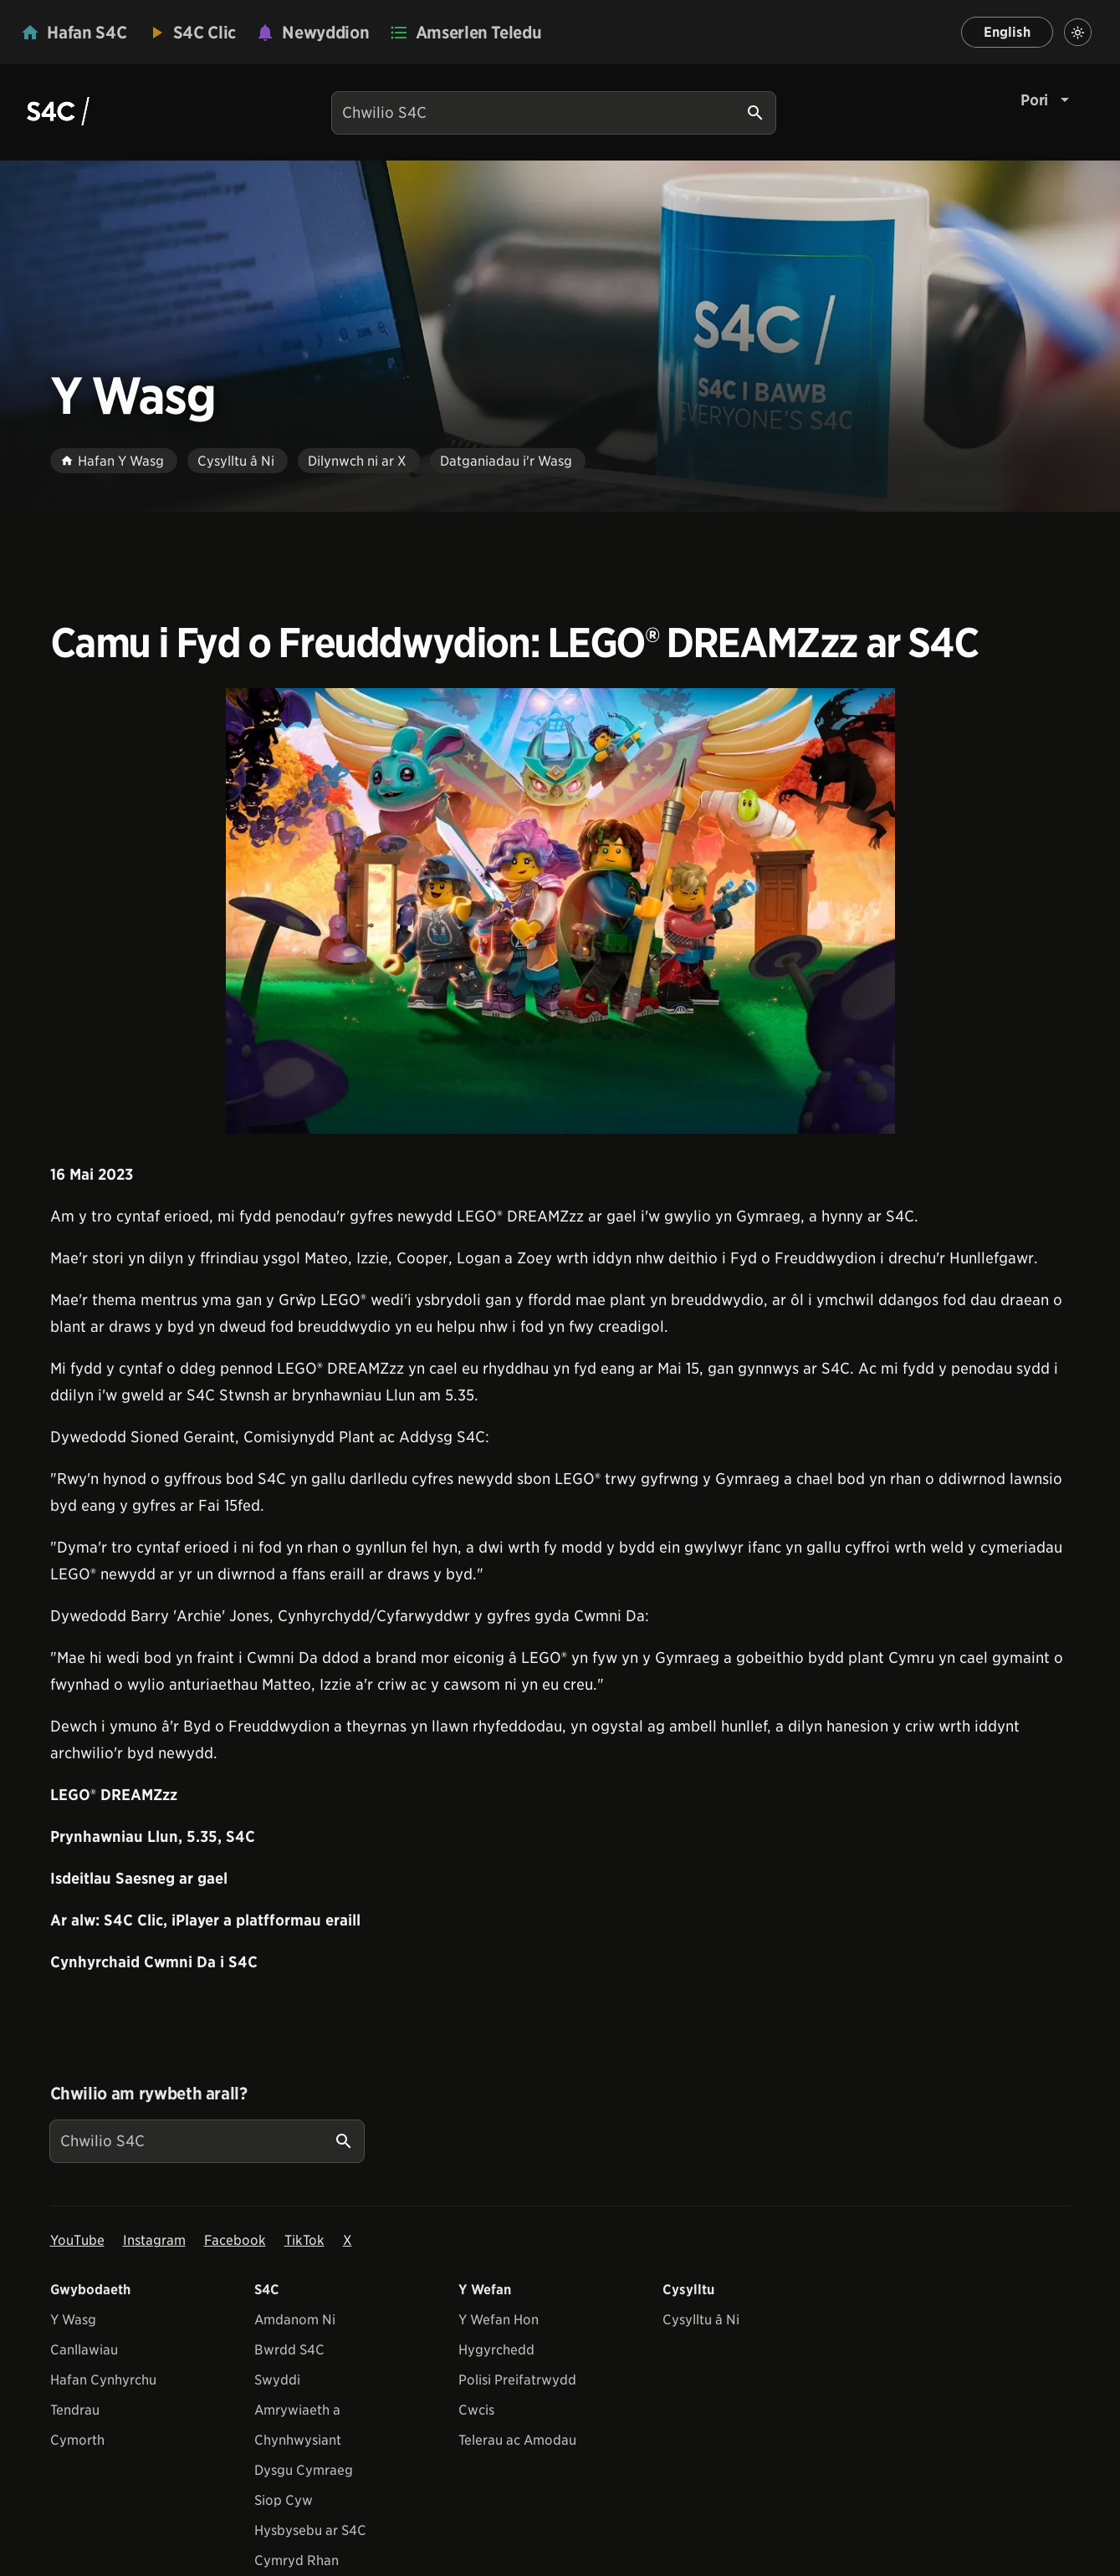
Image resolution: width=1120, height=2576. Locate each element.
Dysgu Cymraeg (303, 2470)
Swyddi (277, 2380)
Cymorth (77, 2440)
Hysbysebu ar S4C (310, 2530)
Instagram (154, 2240)
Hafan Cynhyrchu (103, 2380)
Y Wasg (73, 2320)
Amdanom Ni (294, 2320)
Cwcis (476, 2410)
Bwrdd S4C (289, 2350)
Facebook (235, 2240)
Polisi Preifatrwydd (517, 2380)
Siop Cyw (283, 2500)
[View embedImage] (560, 911)
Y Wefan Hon (498, 2320)
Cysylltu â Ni (700, 2320)
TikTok (304, 2240)
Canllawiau (84, 2350)
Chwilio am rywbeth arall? (149, 2094)
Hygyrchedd (496, 2350)
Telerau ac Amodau (517, 2440)
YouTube (77, 2240)
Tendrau (75, 2410)
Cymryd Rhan (296, 2560)
